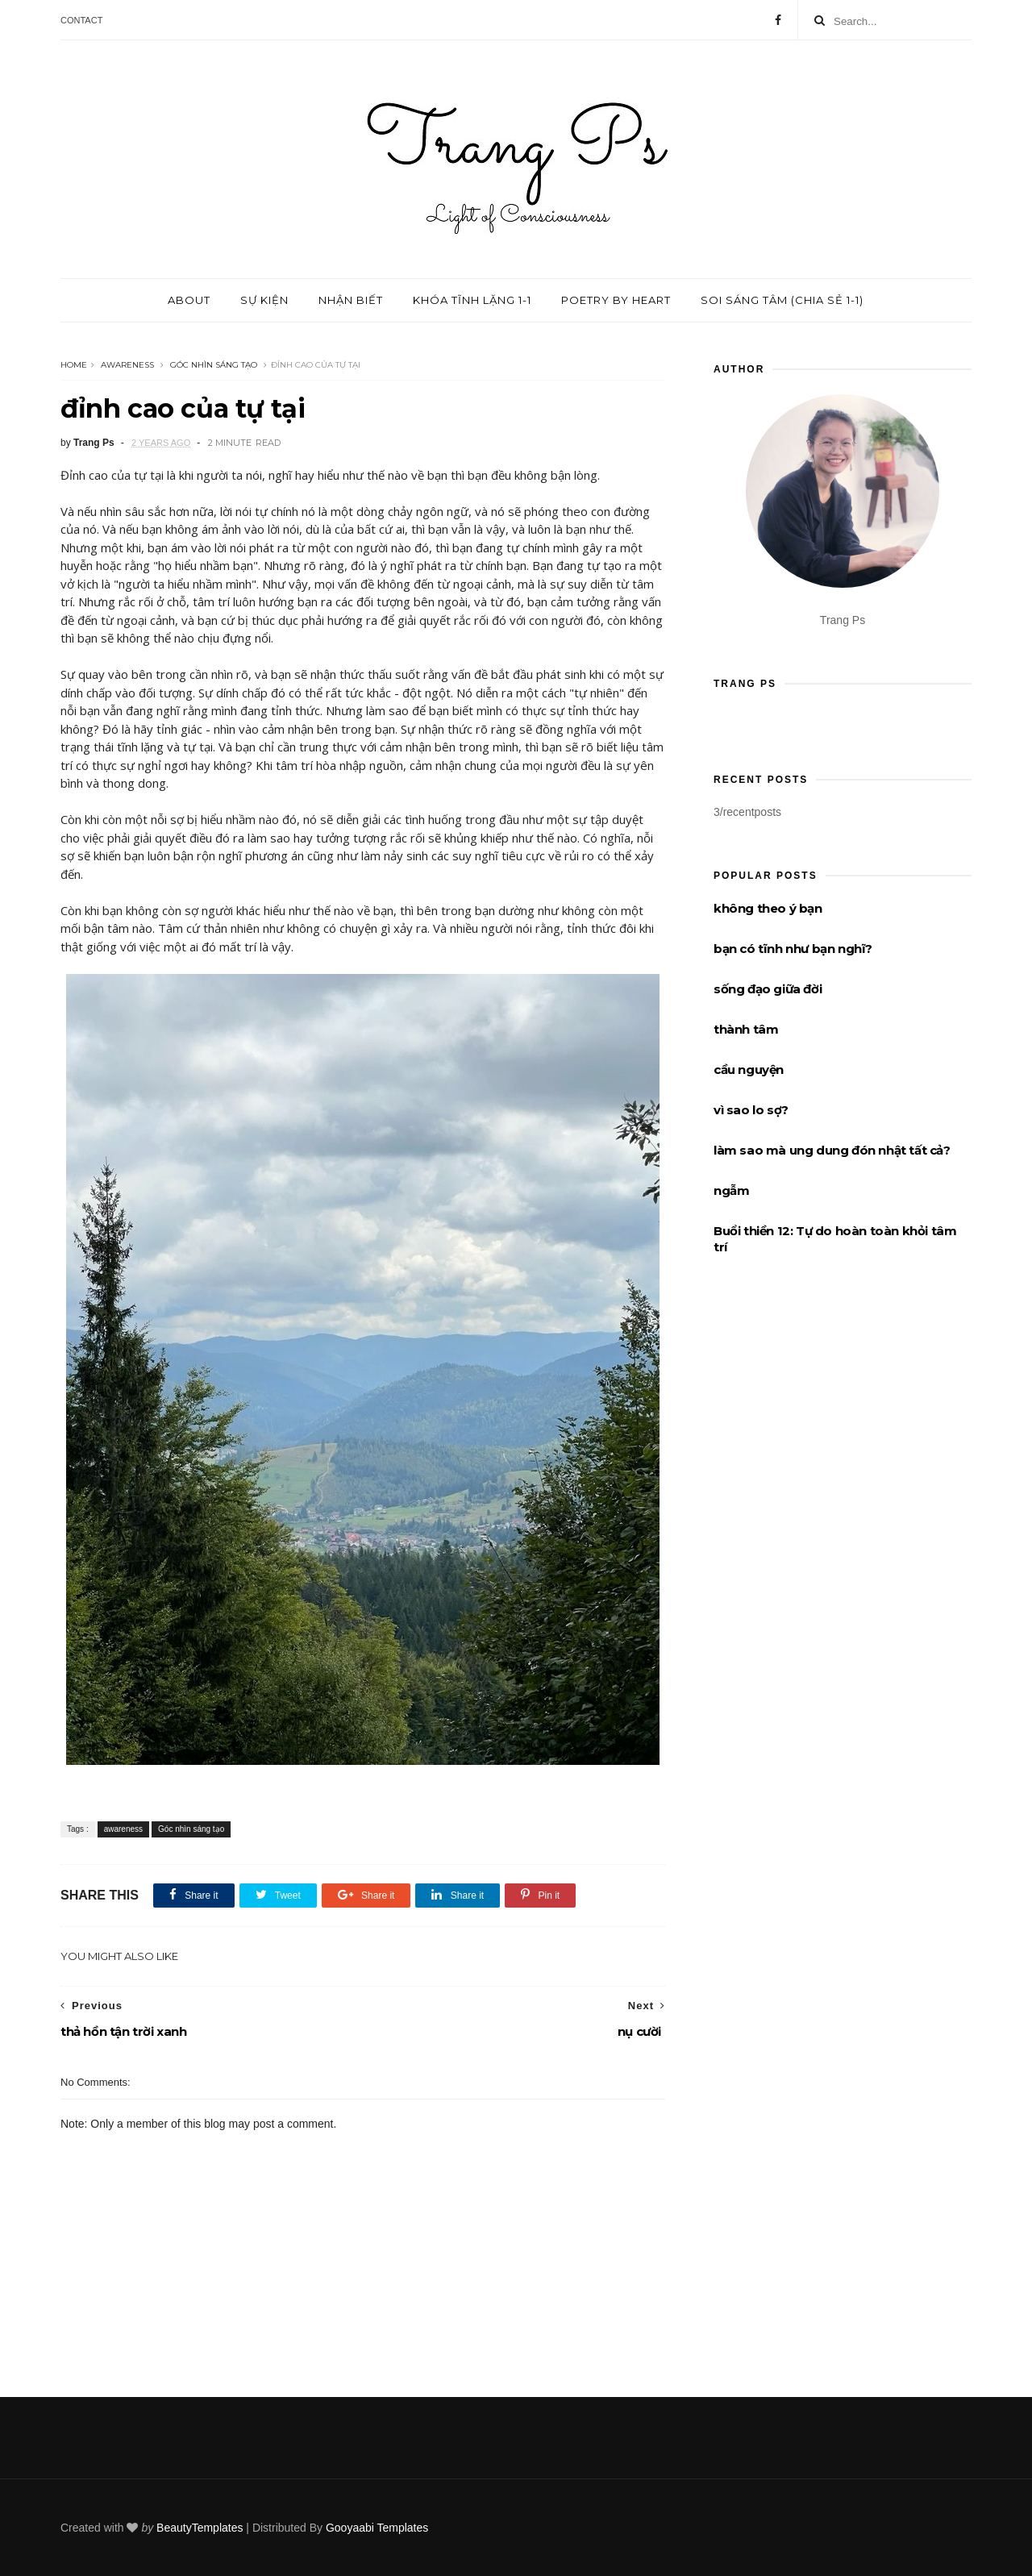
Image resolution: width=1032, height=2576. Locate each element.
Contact (81, 20)
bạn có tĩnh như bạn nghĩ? (793, 948)
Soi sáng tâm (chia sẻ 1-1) (782, 299)
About (189, 299)
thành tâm (746, 1029)
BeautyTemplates (199, 2527)
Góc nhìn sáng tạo (213, 365)
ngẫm (731, 1190)
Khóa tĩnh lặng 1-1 (472, 299)
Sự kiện (264, 299)
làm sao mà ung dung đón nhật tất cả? (832, 1150)
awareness (127, 365)
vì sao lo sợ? (751, 1109)
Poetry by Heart (616, 299)
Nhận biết (350, 299)
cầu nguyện (749, 1069)
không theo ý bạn (768, 908)
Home (73, 365)
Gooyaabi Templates (377, 2527)
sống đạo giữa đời (768, 989)
